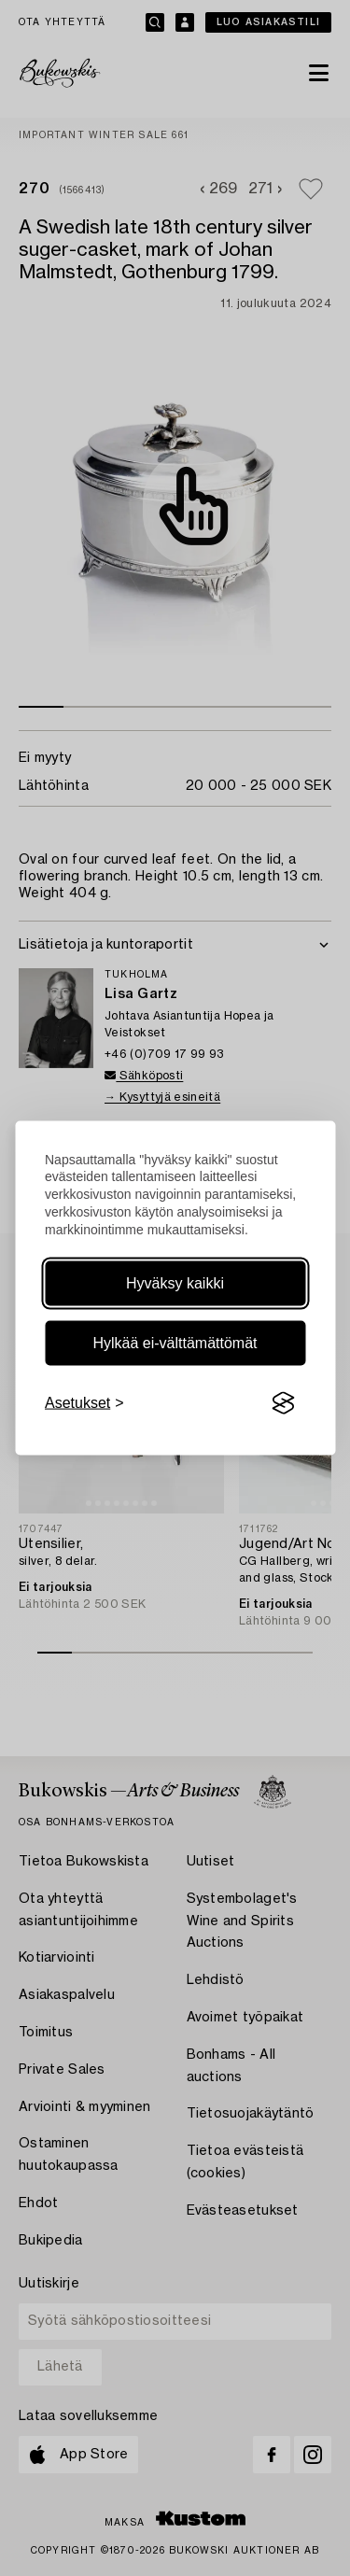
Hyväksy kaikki (175, 1283)
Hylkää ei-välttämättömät (174, 1343)
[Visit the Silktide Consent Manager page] (282, 1403)
